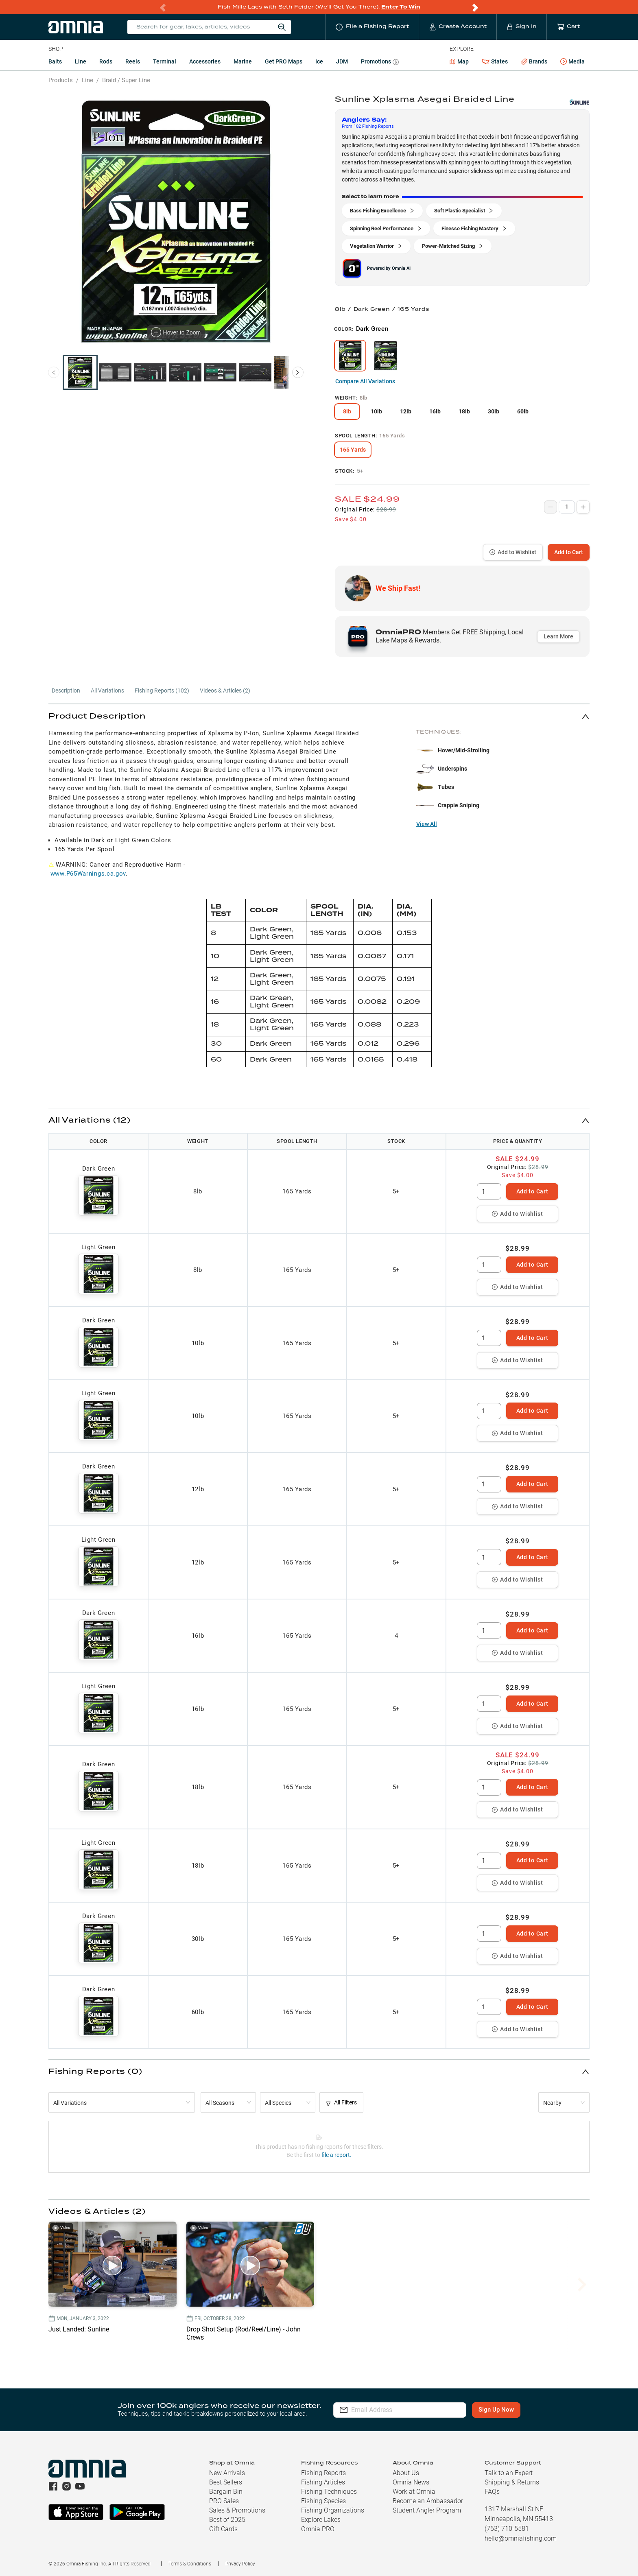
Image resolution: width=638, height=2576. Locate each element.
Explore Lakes (321, 2520)
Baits (55, 61)
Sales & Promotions (237, 2510)
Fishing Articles (323, 2482)
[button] (319, 716)
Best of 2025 (227, 2520)
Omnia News (411, 2482)
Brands (534, 61)
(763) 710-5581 (507, 2528)
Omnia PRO (317, 2529)
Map (459, 61)
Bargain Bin (226, 2491)
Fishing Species (323, 2501)
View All (426, 824)
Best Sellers (225, 2482)
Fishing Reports (323, 2473)
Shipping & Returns (512, 2482)
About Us (406, 2473)
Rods (105, 61)
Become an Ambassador (428, 2501)
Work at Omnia (414, 2491)
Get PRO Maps (283, 61)
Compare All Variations (365, 381)
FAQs (492, 2491)
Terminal (164, 61)
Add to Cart (568, 552)
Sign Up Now (501, 2409)
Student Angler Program (427, 2510)
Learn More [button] (558, 636)
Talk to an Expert (509, 2473)
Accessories (205, 61)
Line (80, 61)
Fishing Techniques (329, 2491)
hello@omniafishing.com (521, 2538)
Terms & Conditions (189, 2564)
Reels (132, 61)
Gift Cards (223, 2529)
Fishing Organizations (332, 2510)
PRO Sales (224, 2501)
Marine (243, 61)
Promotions (380, 62)
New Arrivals (227, 2473)
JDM (342, 61)
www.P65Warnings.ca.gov (88, 873)
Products (60, 80)
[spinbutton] (489, 1191)
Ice (319, 61)
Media (572, 62)
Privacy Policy (240, 2564)
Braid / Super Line (126, 80)
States (495, 62)
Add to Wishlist (512, 552)
